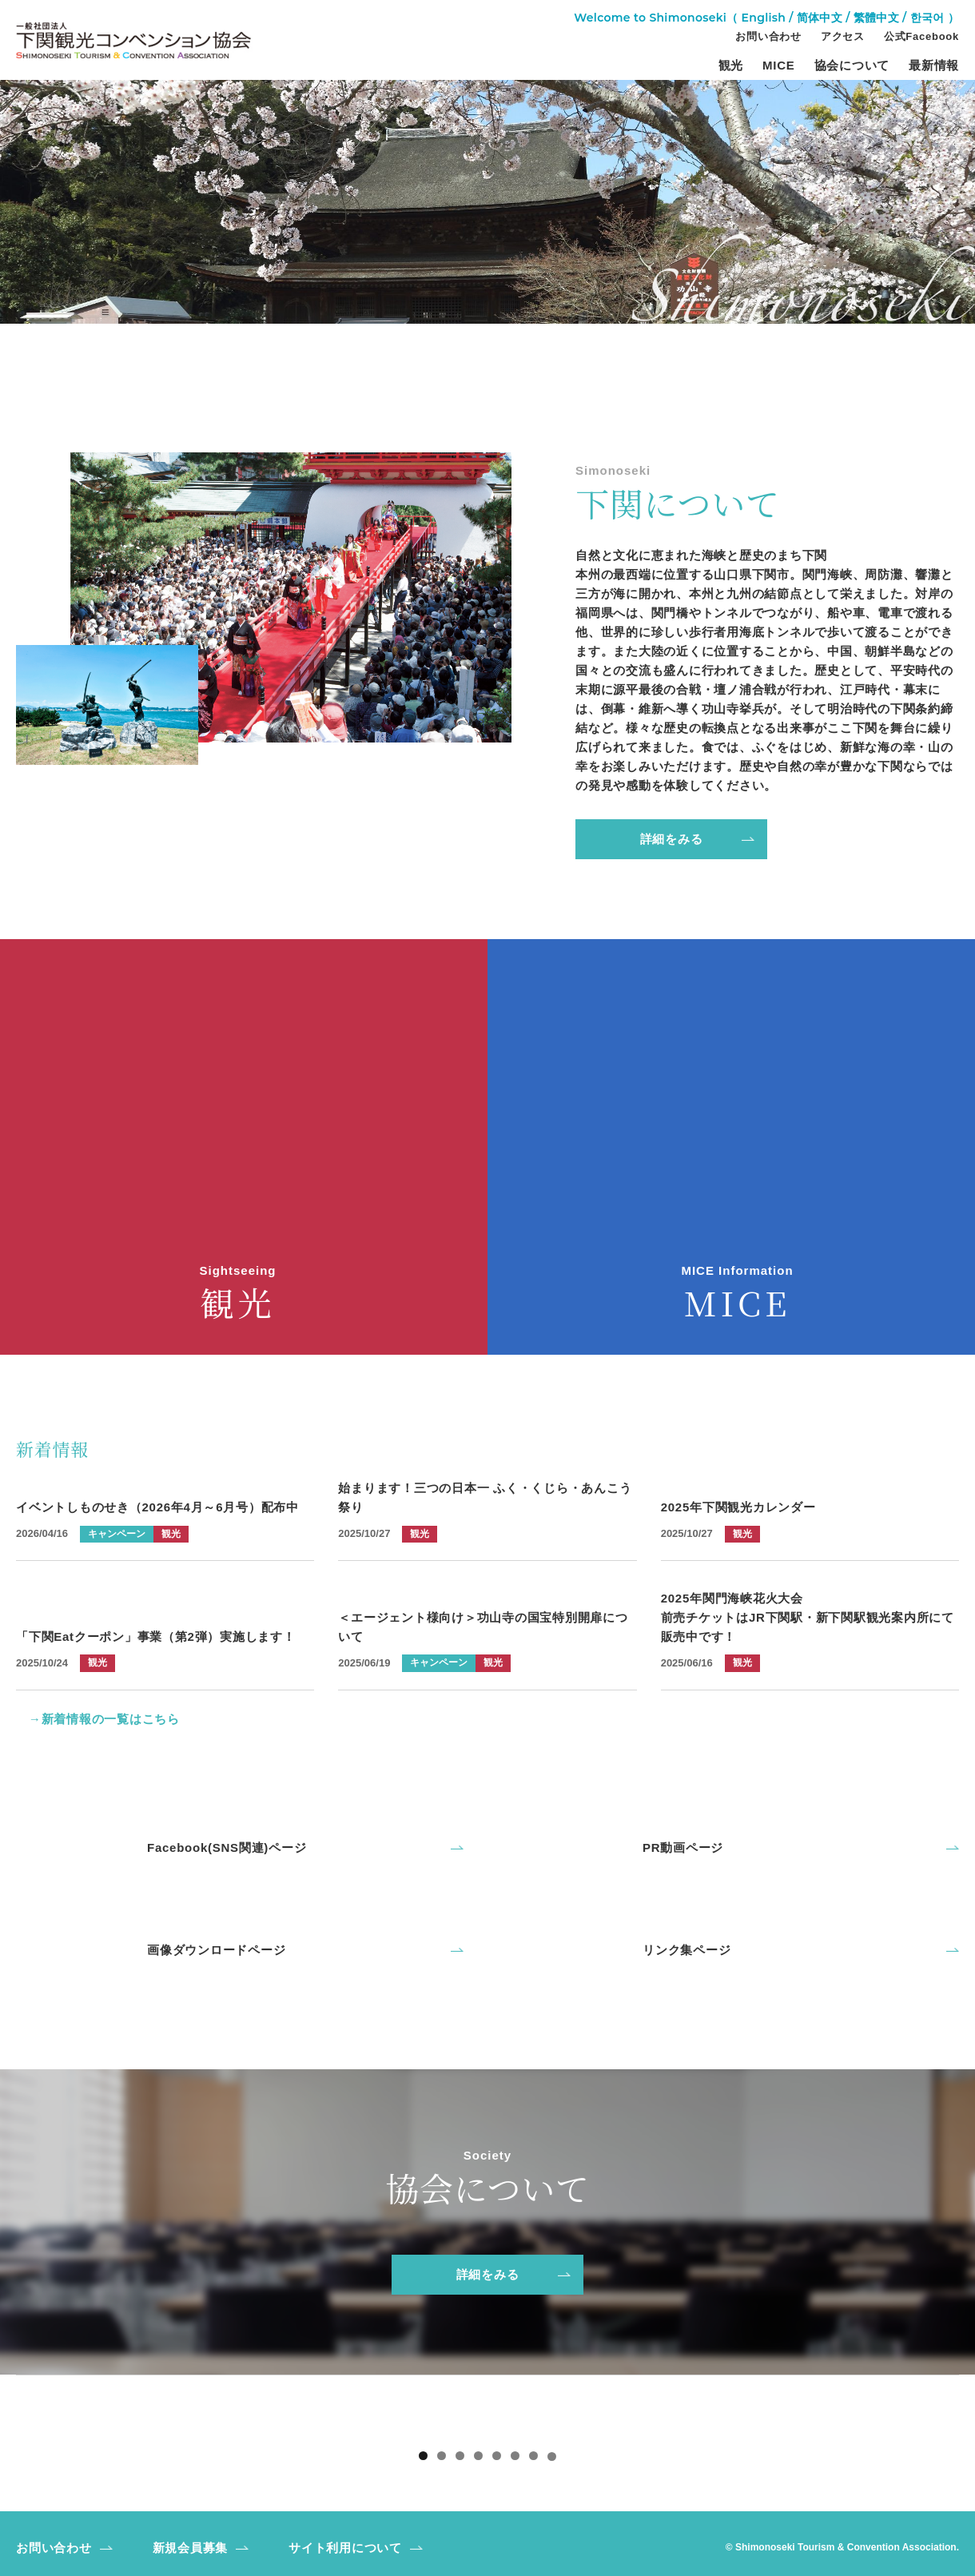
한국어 (927, 17)
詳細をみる (671, 839)
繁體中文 (876, 17)
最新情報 (934, 65)
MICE (778, 65)
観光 (731, 65)
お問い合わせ (768, 36)
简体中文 (819, 17)
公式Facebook (921, 36)
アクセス (843, 36)
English (764, 17)
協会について (852, 65)
